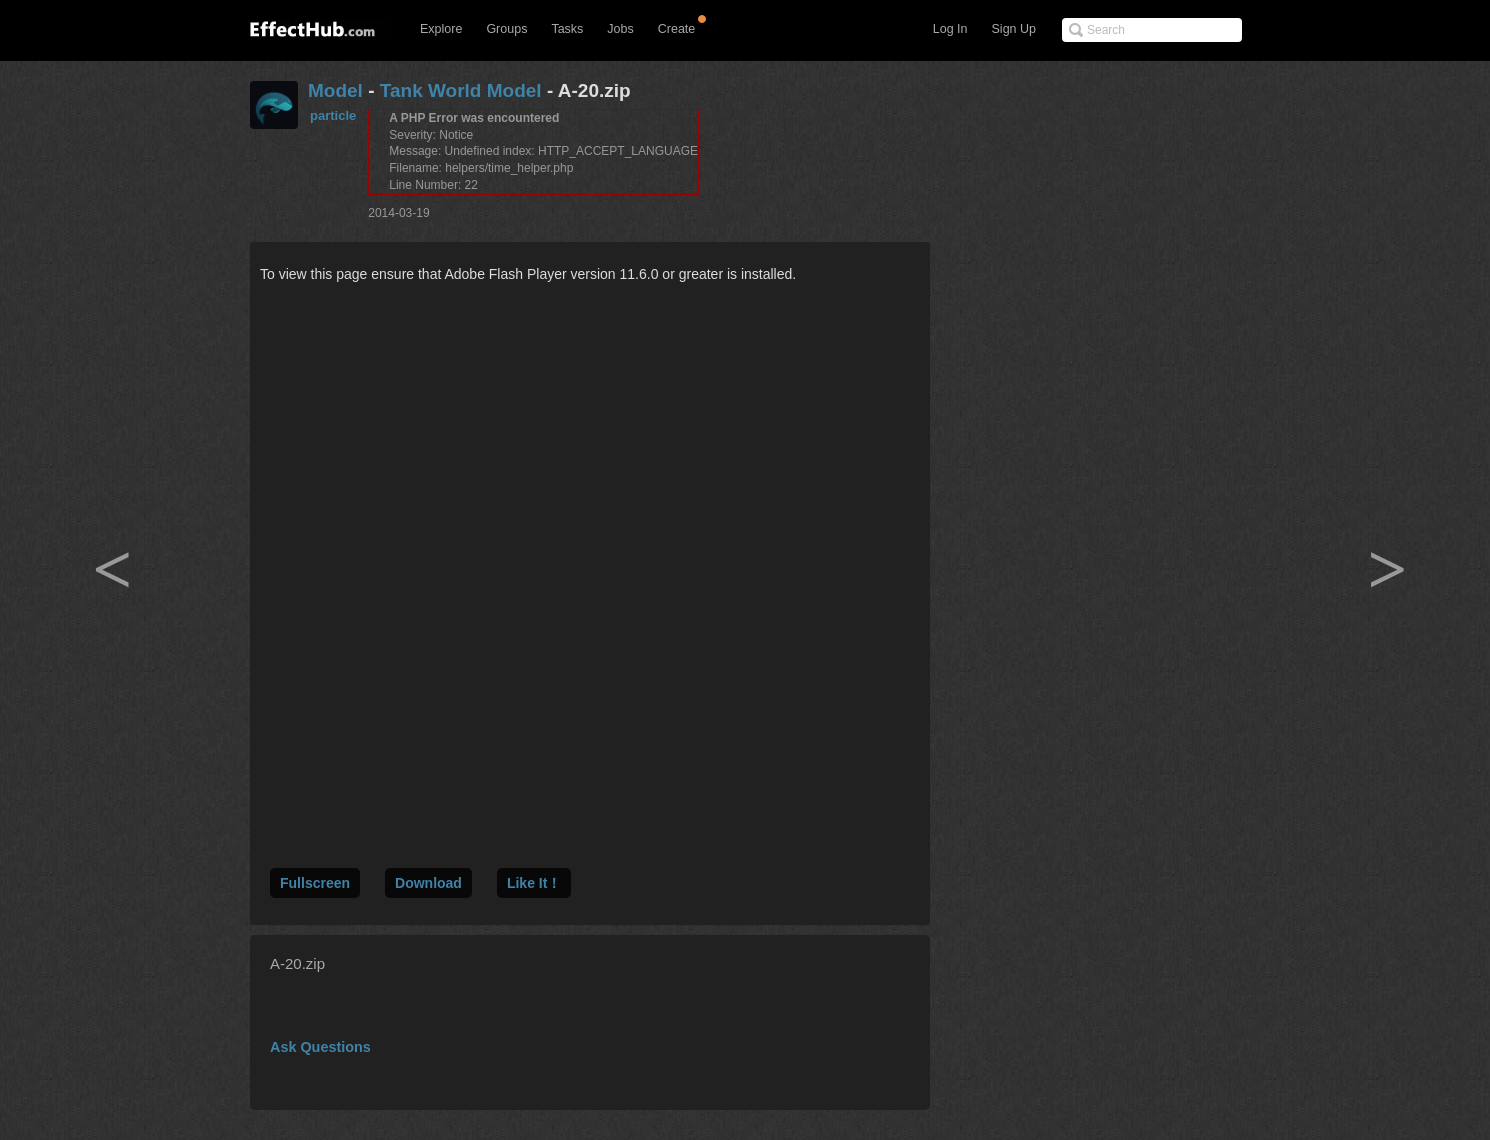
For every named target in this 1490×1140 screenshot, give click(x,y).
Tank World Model (461, 90)
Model (335, 90)
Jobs (620, 29)
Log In (950, 29)
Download (428, 883)
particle (333, 115)
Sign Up (1014, 29)
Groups (506, 29)
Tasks (567, 29)
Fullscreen (315, 883)
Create (677, 29)
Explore (441, 29)
